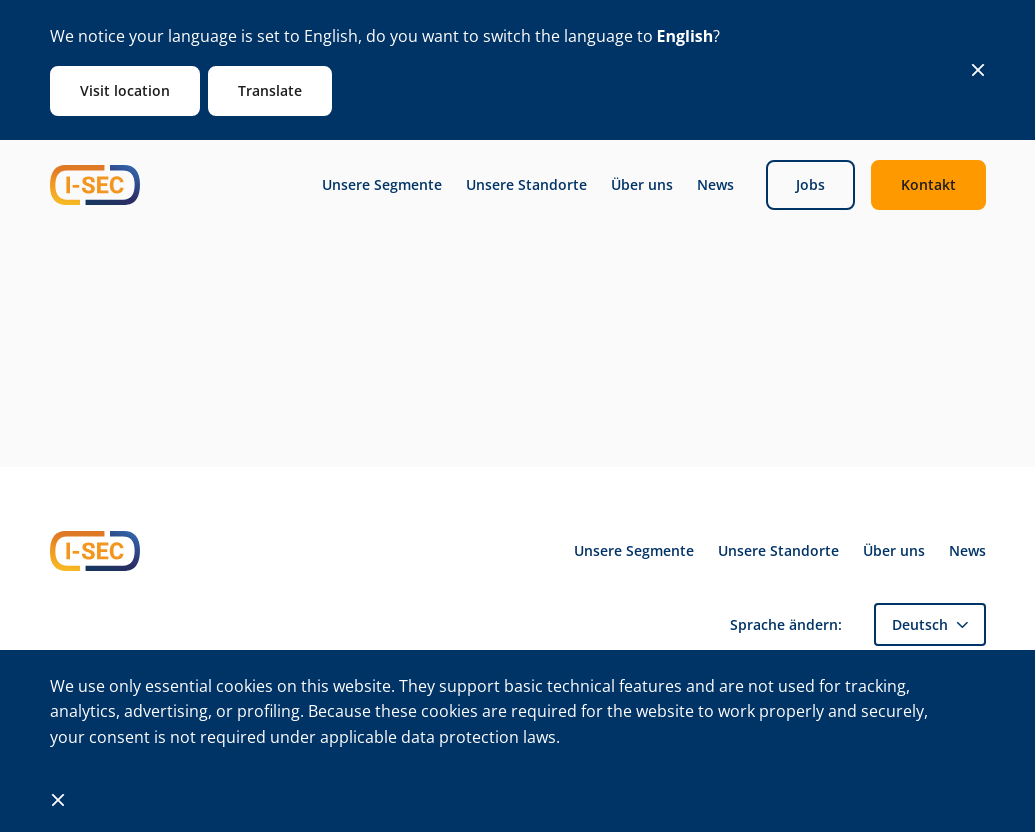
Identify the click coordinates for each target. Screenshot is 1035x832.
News (715, 185)
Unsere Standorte (526, 185)
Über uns (642, 185)
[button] (930, 624)
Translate (270, 90)
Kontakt (928, 184)
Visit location (125, 90)
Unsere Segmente (382, 185)
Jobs (810, 184)
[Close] (978, 70)
